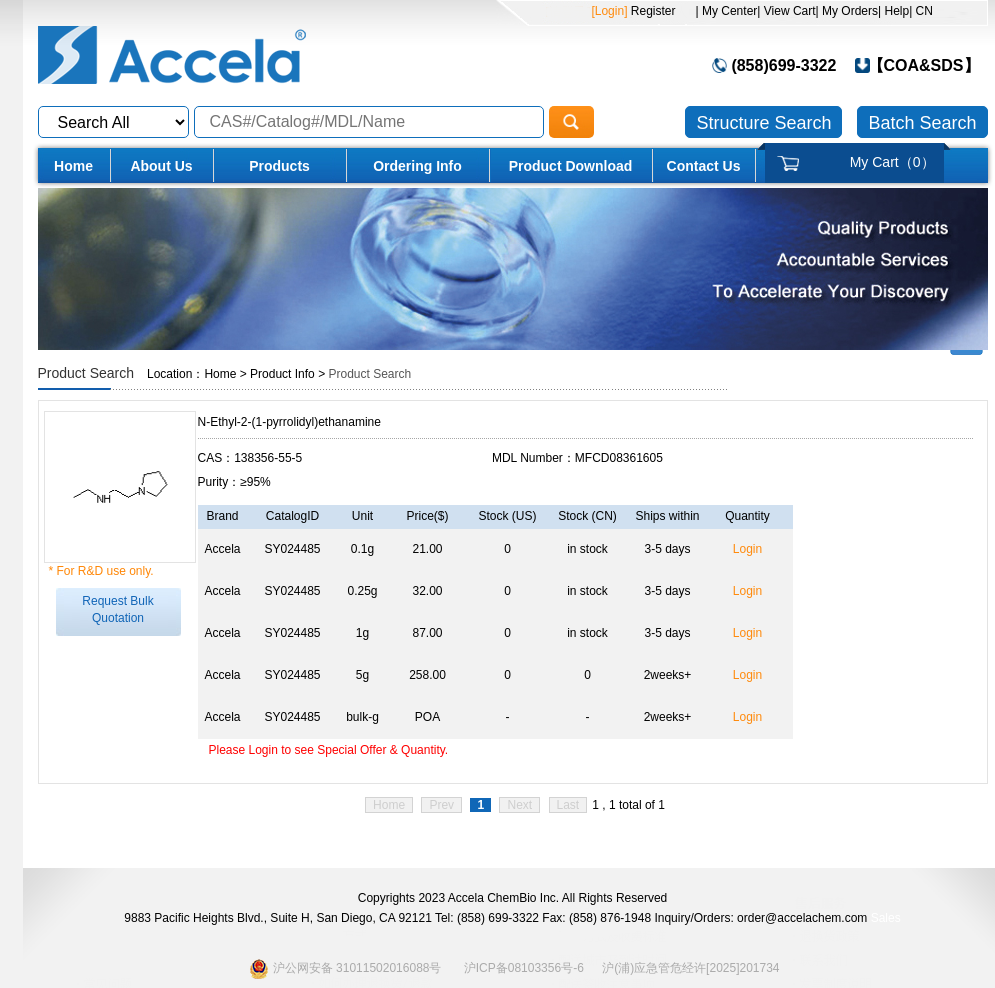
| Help (893, 11)
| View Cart (786, 11)
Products (279, 166)
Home (73, 166)
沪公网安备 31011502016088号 (345, 968)
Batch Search (922, 123)
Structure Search (763, 123)
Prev (441, 805)
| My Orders (847, 11)
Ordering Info (417, 166)
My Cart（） (892, 162)
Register (651, 11)
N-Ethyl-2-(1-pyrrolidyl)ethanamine (289, 422)
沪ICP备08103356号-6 (524, 968)
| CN (921, 11)
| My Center (727, 11)
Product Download (571, 166)
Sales (886, 918)
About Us (161, 166)
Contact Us (704, 166)
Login (747, 549)
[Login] (609, 11)
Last (568, 805)
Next (519, 805)
